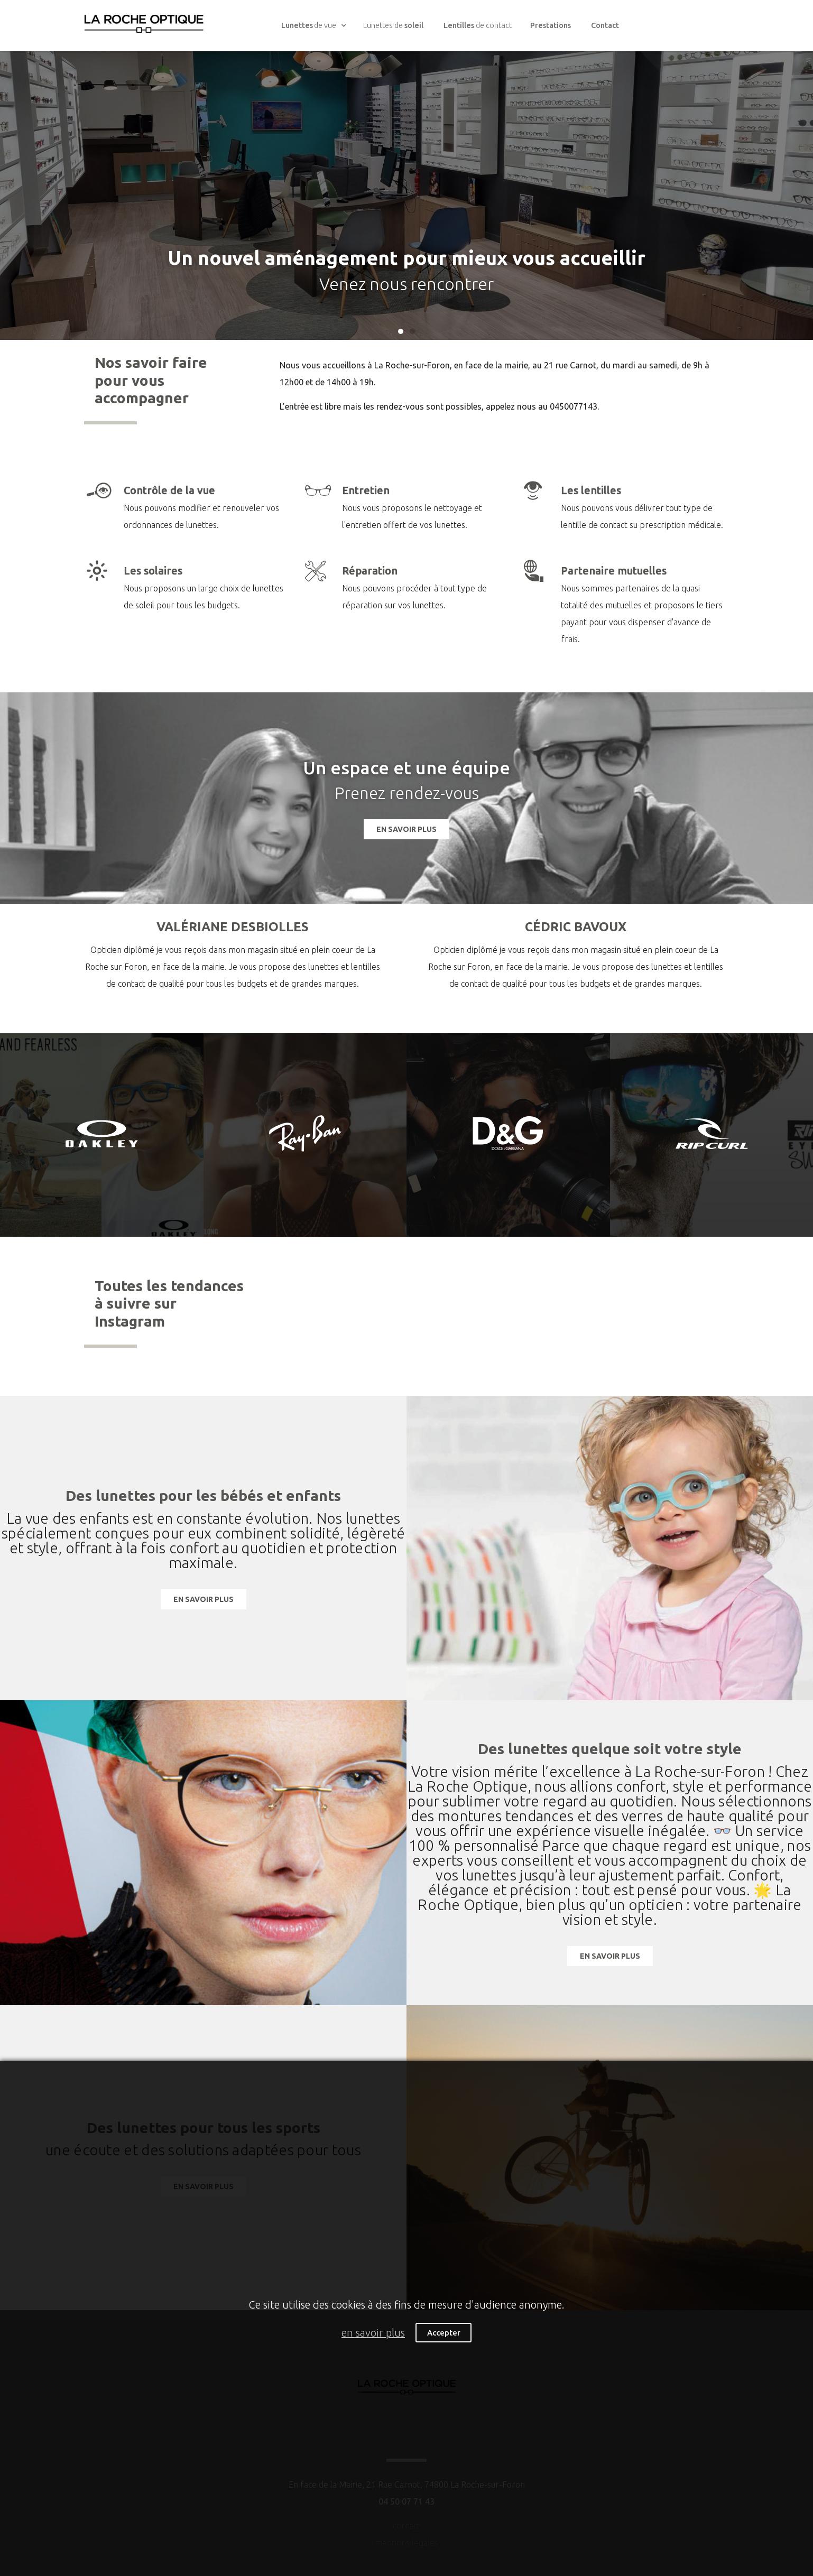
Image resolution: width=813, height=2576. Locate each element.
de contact (478, 25)
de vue (314, 25)
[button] (400, 331)
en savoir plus (373, 2333)
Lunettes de (393, 25)
